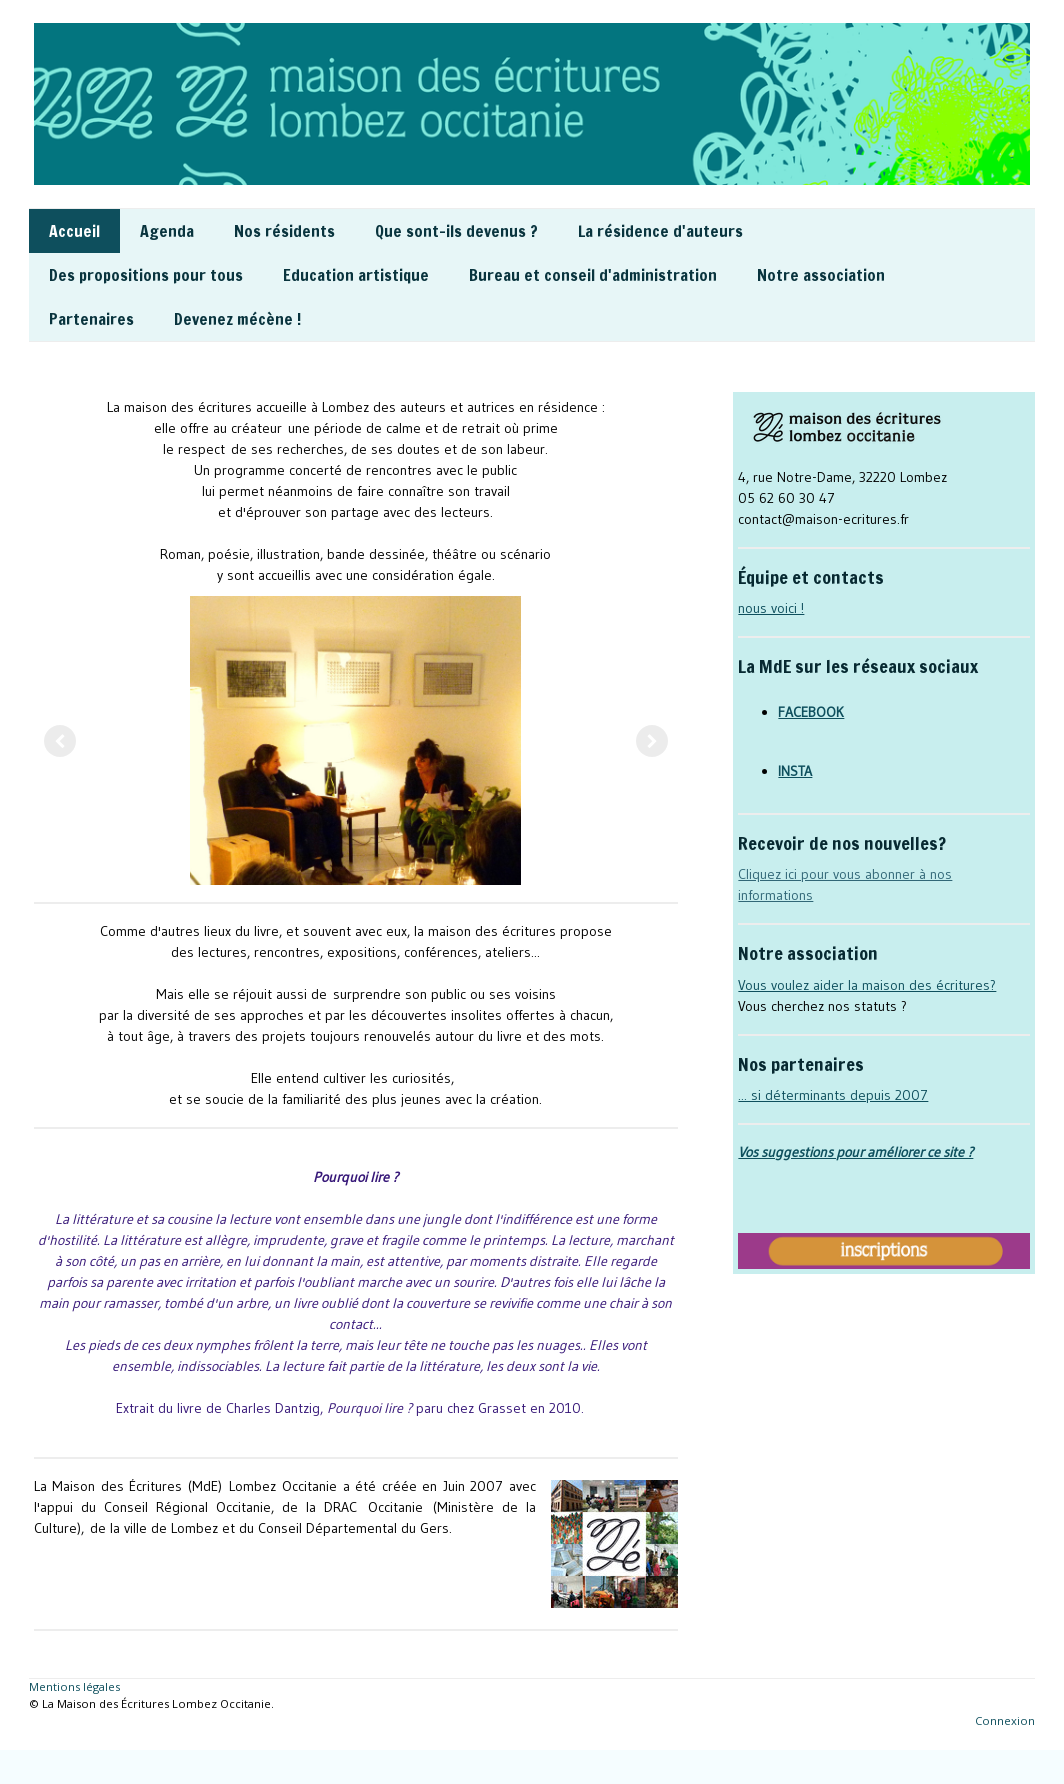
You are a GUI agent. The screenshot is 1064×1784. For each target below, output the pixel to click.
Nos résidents (284, 231)
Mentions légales (74, 1686)
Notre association (821, 275)
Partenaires (91, 319)
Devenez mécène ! (237, 319)
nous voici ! (771, 608)
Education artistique (356, 275)
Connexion (1005, 1720)
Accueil (74, 231)
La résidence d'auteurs (660, 231)
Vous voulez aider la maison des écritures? (867, 985)
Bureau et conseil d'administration (593, 275)
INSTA (795, 771)
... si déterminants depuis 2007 (833, 1095)
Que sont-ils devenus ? (456, 231)
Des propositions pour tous (146, 275)
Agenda (167, 231)
